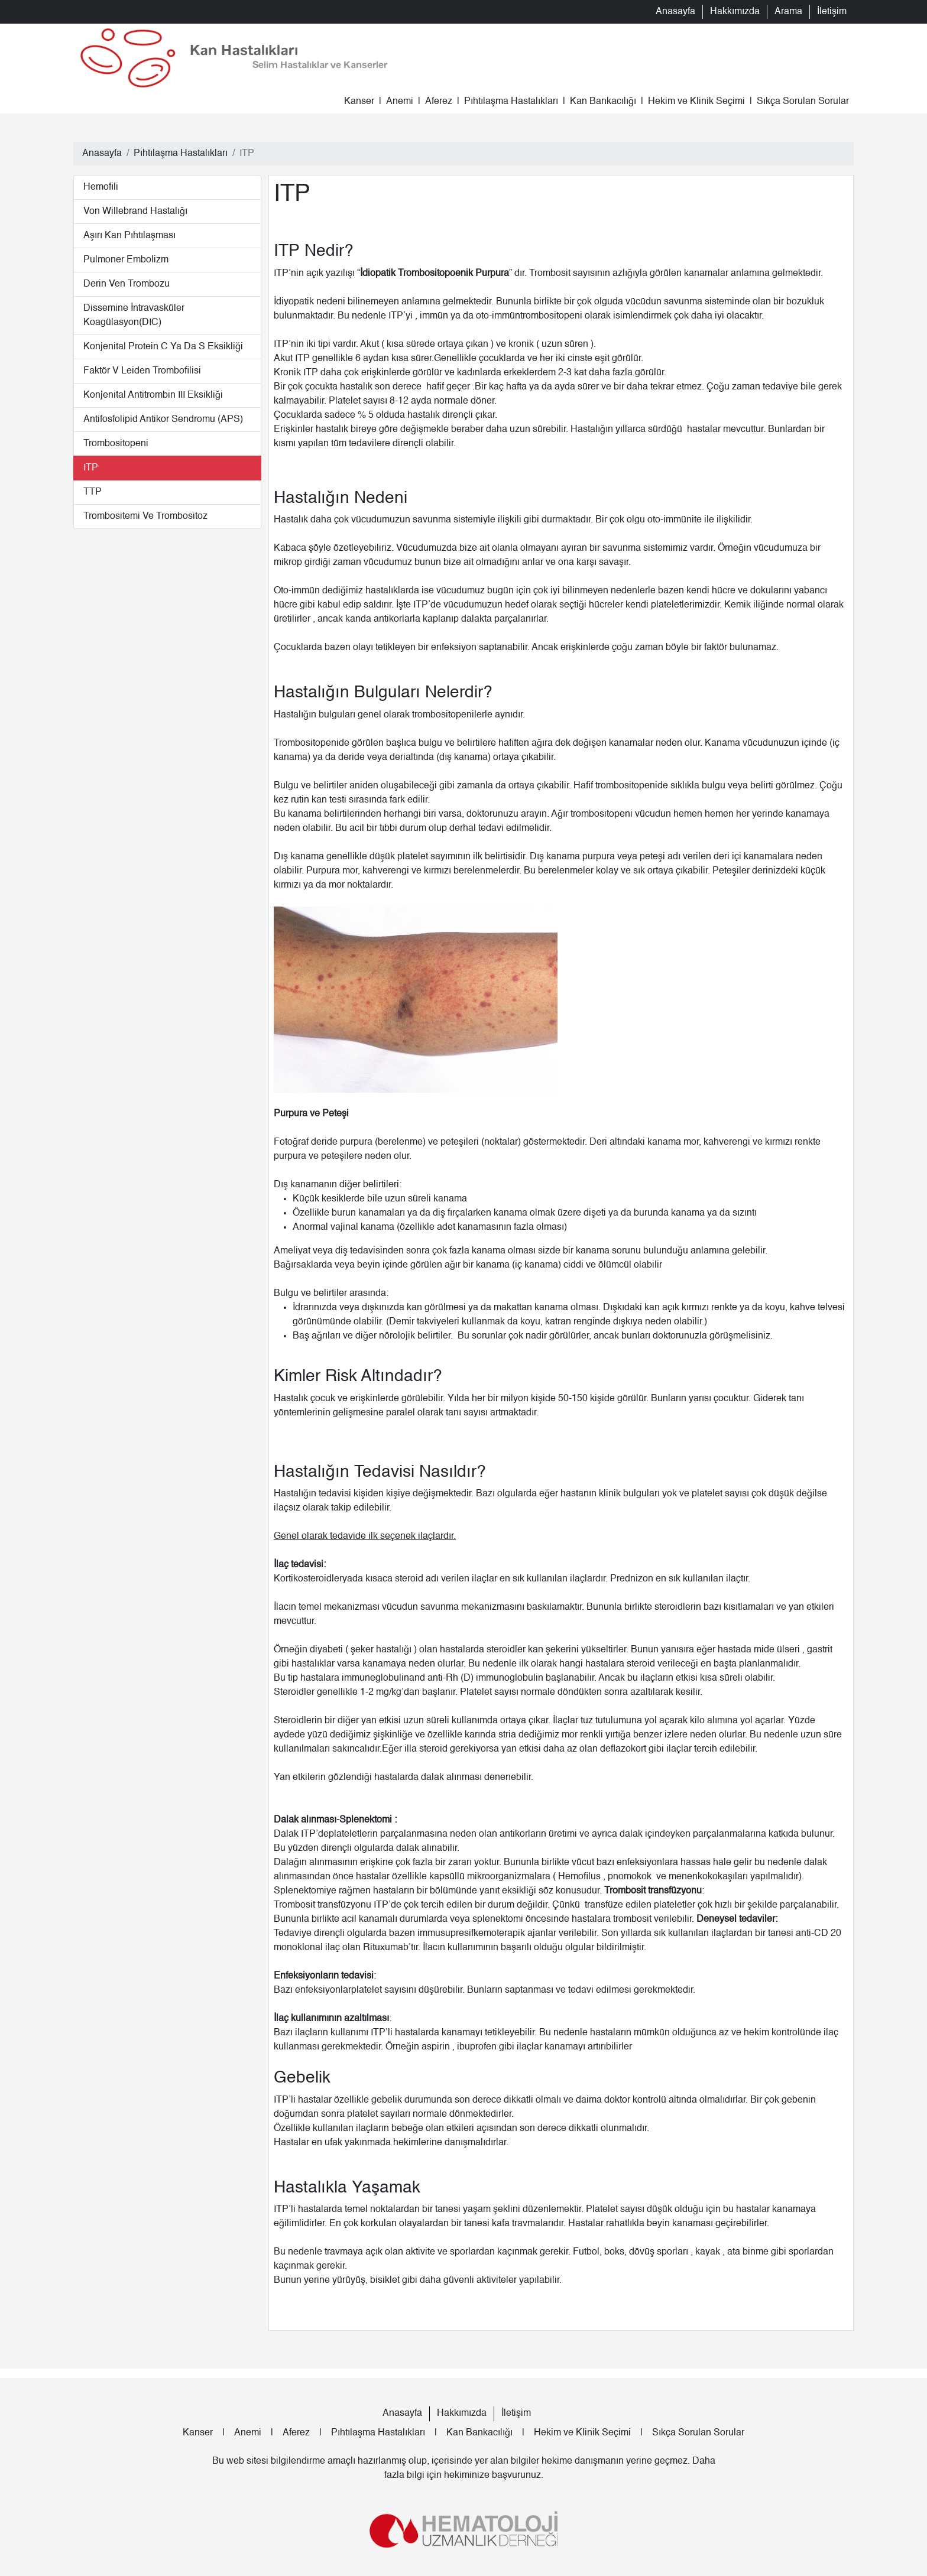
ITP (90, 468)
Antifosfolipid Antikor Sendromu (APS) (163, 419)
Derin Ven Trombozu (126, 284)
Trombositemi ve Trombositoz (145, 516)
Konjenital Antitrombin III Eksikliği (153, 395)
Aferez (438, 101)
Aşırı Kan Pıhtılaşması (129, 236)
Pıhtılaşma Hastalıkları (511, 101)
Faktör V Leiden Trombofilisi (142, 371)
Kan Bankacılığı (603, 101)
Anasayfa (675, 12)
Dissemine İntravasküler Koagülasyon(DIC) (133, 315)
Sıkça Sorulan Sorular (803, 101)
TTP (92, 492)
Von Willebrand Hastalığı (135, 211)
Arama (788, 12)
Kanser (359, 101)
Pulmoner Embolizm (125, 260)
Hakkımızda (735, 12)
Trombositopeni (115, 444)
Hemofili (100, 187)
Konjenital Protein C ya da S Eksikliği (163, 347)
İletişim (832, 12)
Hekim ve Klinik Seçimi (696, 101)
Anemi (399, 101)
